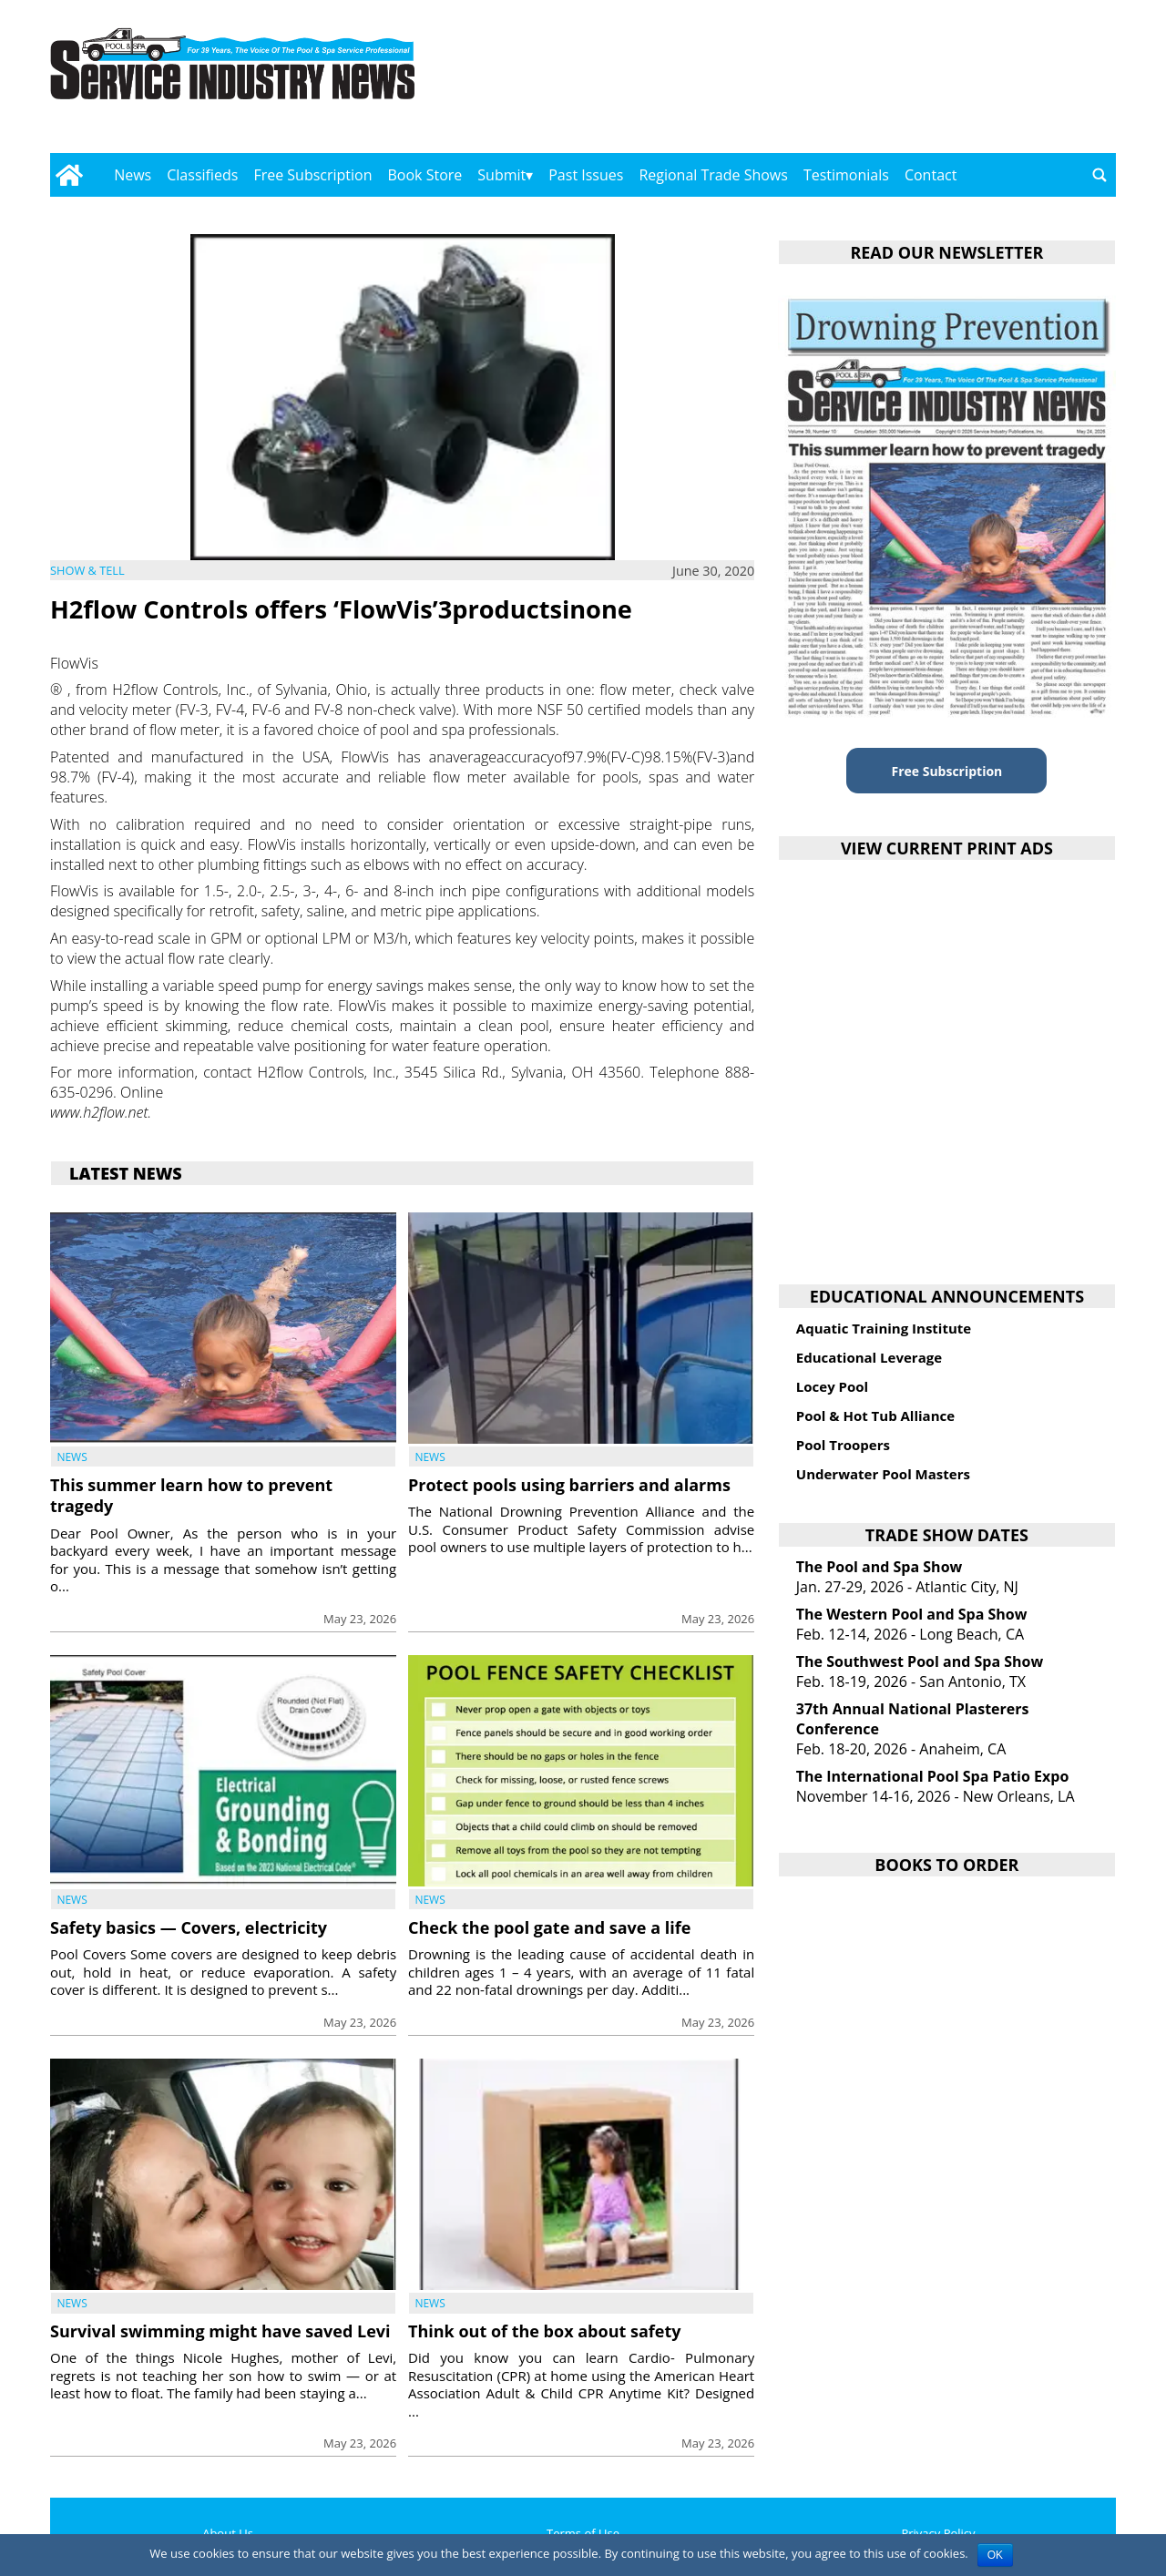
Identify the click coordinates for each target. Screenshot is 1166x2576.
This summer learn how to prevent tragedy (191, 1495)
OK (995, 2555)
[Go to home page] (68, 175)
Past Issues (585, 175)
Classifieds (202, 175)
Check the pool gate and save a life (549, 1927)
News (132, 175)
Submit (501, 175)
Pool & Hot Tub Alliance (875, 1415)
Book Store (425, 175)
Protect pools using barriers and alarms (569, 1485)
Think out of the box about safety (544, 2331)
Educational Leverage (869, 1357)
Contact (930, 175)
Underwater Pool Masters (883, 1474)
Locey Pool (832, 1386)
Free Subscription (312, 175)
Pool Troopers (843, 1445)
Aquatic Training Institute (883, 1328)
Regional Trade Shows (713, 175)
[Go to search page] (1099, 175)
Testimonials (846, 175)
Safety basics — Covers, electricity (188, 1927)
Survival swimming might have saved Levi (220, 2331)
